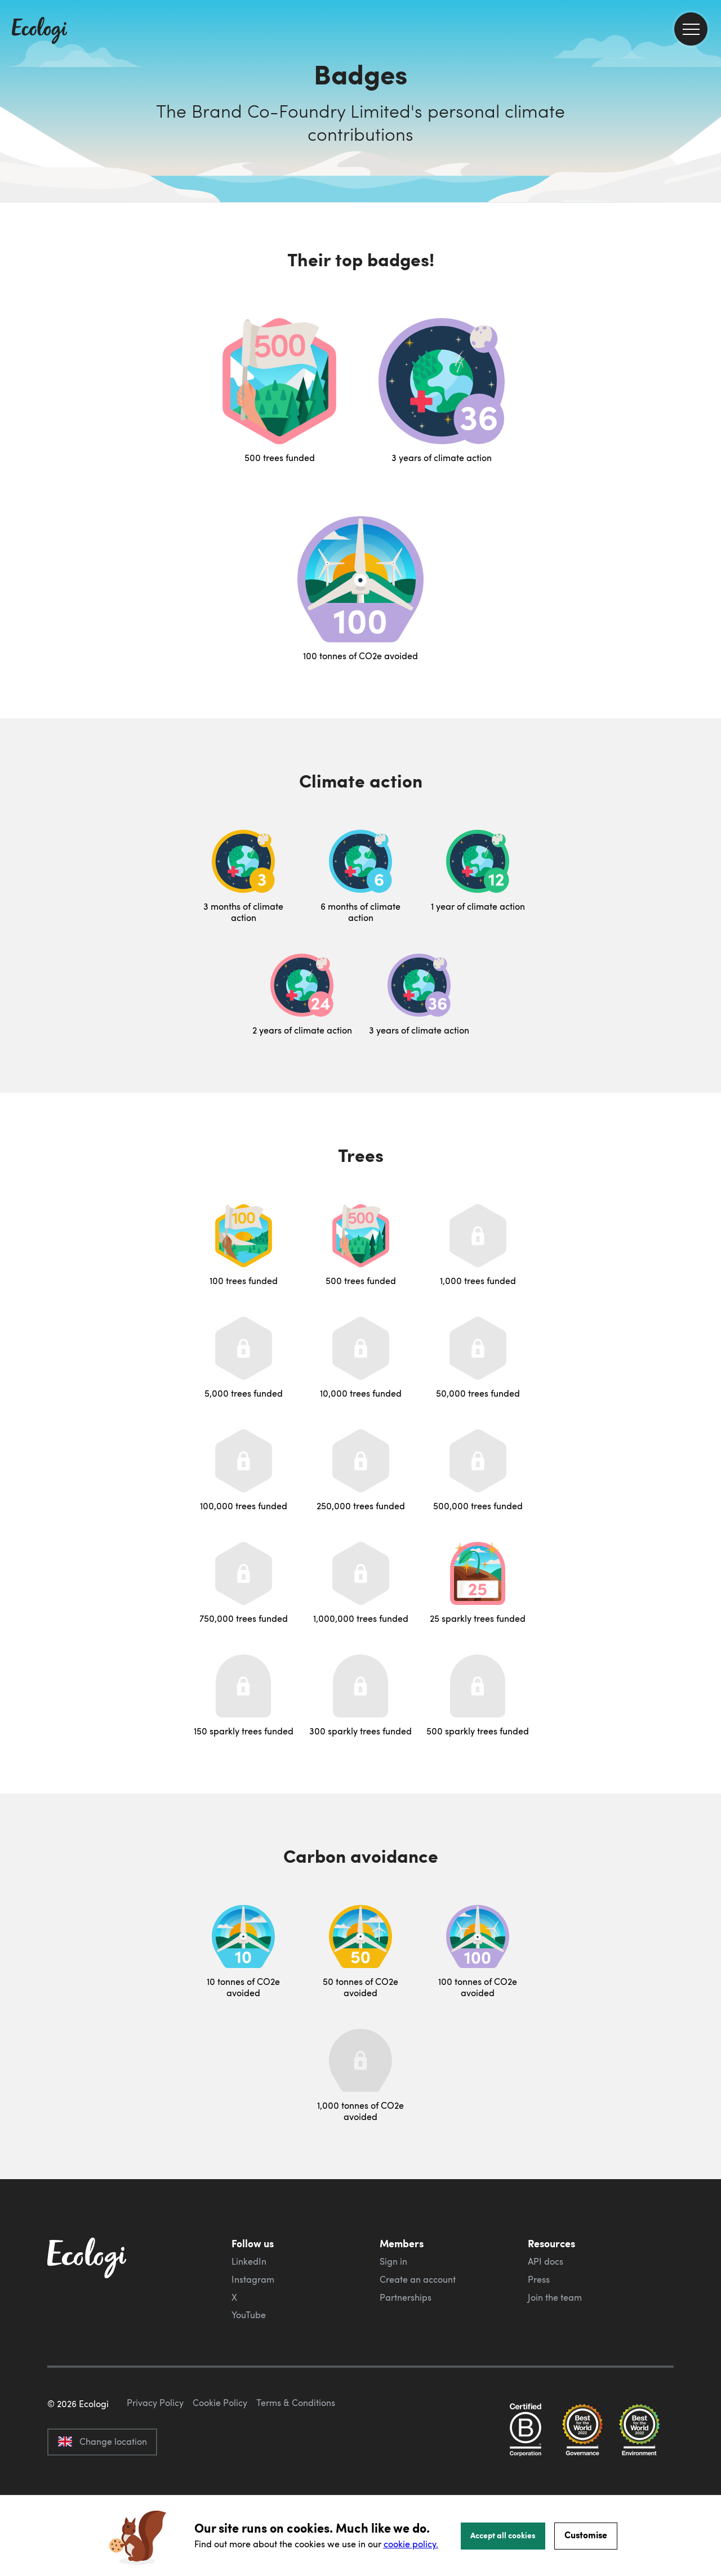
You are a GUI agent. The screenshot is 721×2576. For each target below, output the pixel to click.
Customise (585, 2534)
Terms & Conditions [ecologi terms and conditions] (295, 2455)
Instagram (253, 2279)
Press (539, 2279)
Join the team (555, 2297)
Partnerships (405, 2297)
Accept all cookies (503, 2535)
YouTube (249, 2314)
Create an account (418, 2279)
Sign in (393, 2261)
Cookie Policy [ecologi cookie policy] (220, 2455)
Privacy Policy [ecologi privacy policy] (155, 2455)
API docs (545, 2261)
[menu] (690, 29)
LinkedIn (249, 2261)
